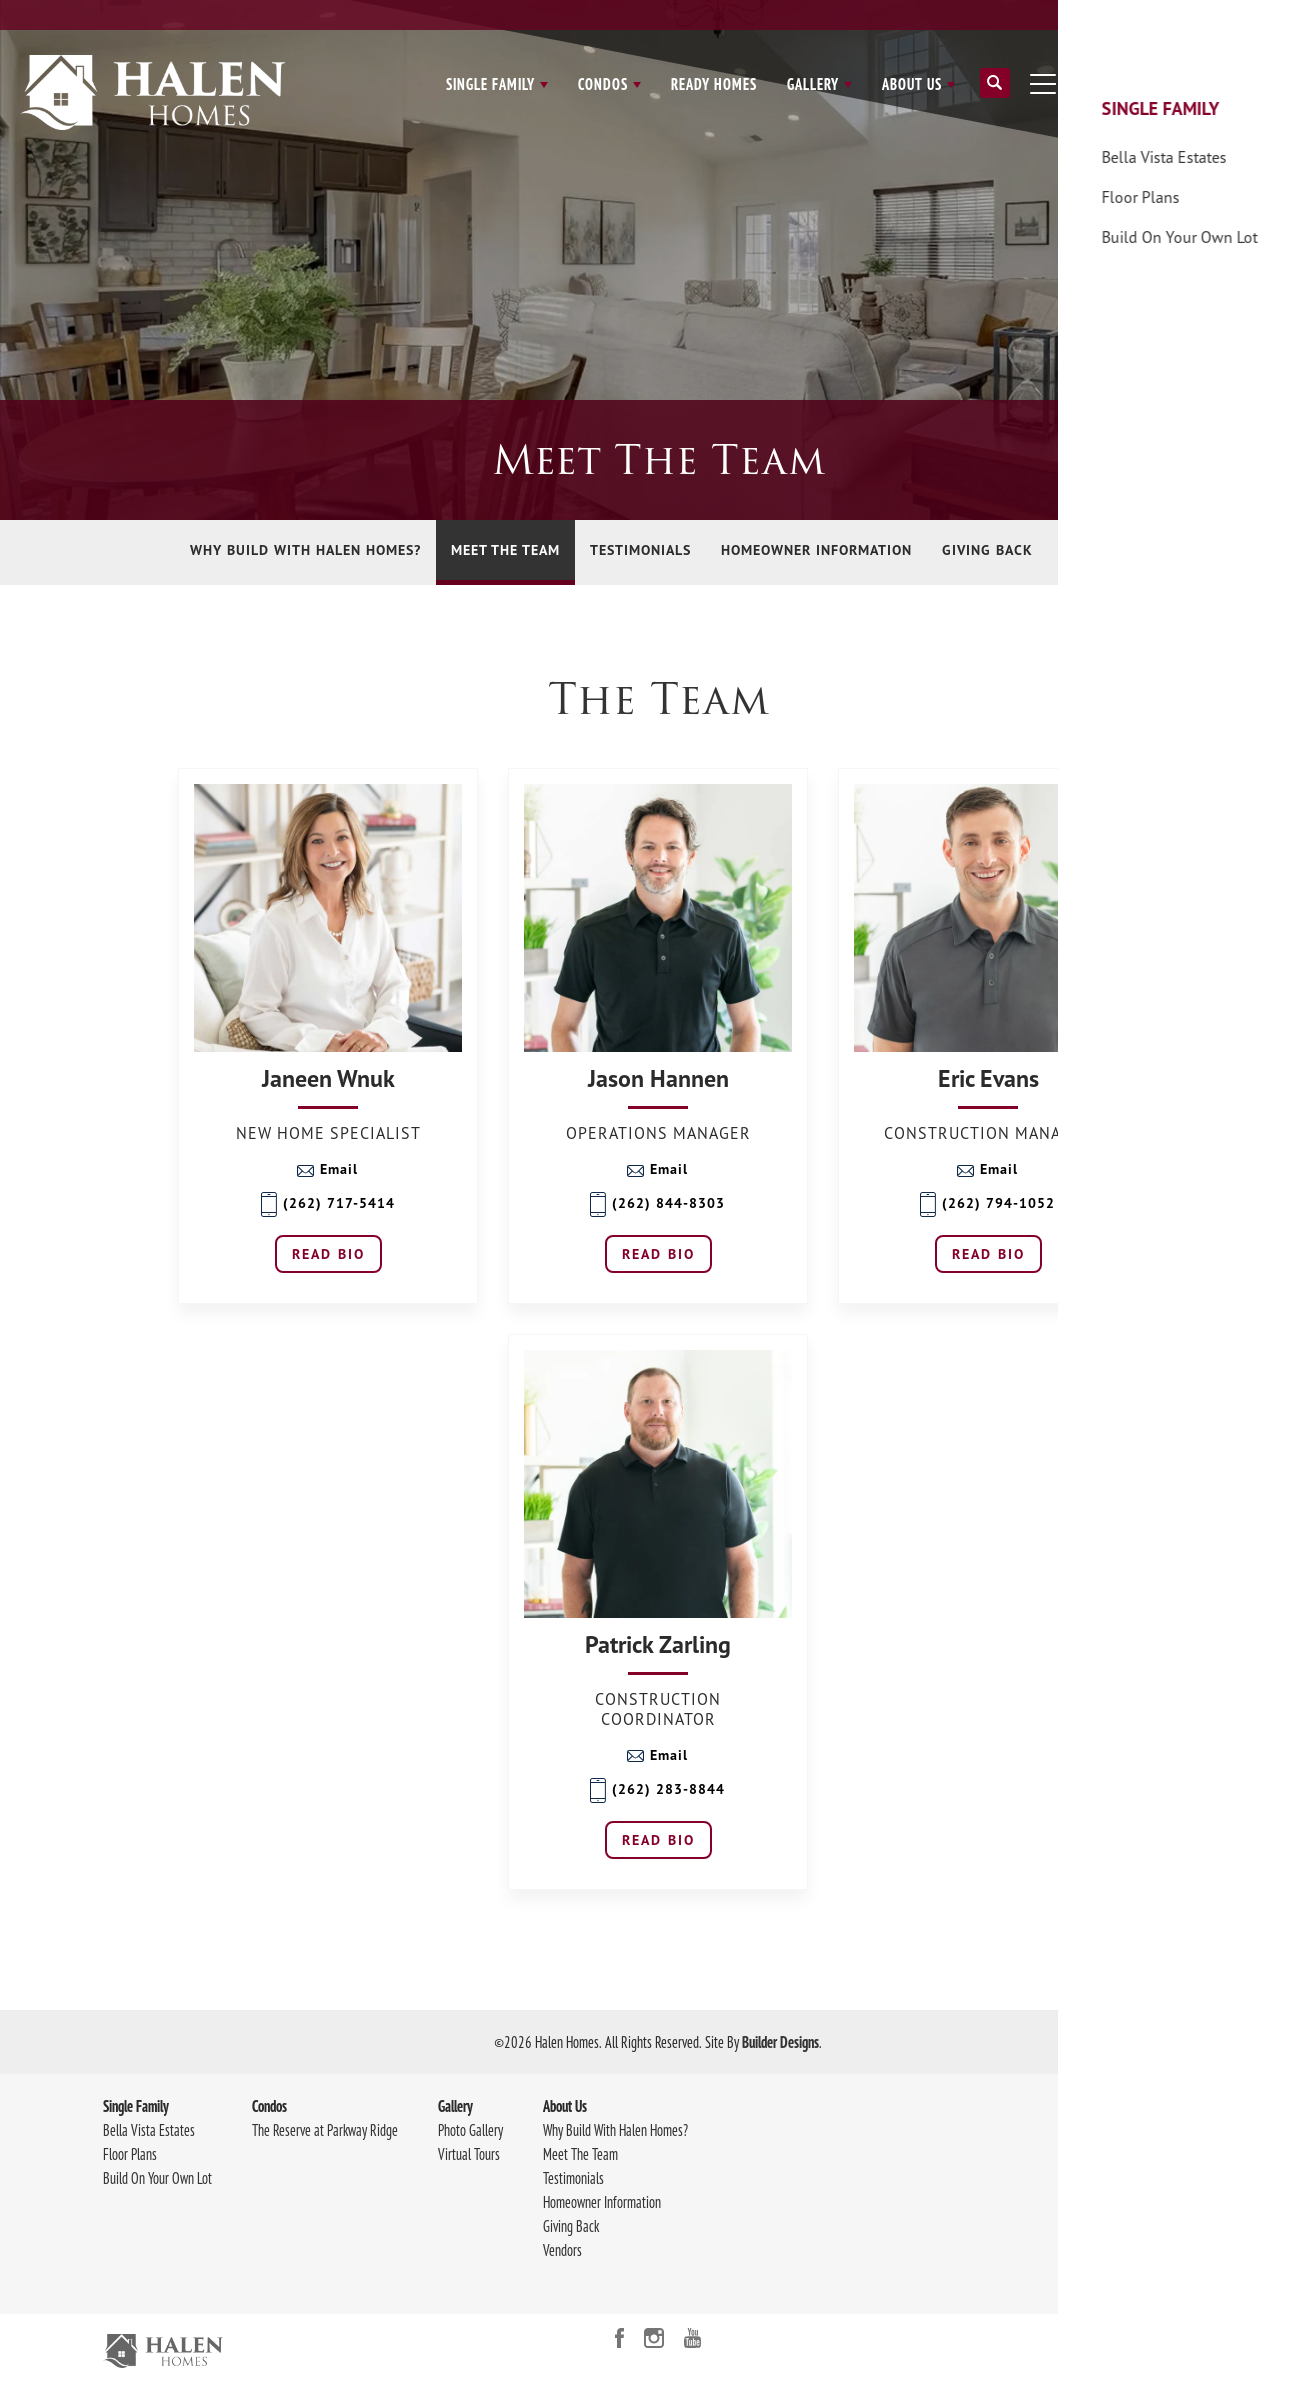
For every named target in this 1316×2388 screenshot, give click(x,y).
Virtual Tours (469, 2154)
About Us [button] (912, 84)
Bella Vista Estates (149, 2130)
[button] (995, 91)
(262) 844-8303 (657, 1204)
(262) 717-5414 (328, 1204)
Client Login (1122, 15)
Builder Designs (780, 2042)
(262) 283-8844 (657, 1790)
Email (327, 1169)
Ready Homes (714, 84)
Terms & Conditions (1143, 2242)
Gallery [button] (813, 84)
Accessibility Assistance (1152, 2266)
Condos (269, 2106)
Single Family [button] (490, 84)
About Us (565, 2106)
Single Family (136, 2106)
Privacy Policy (1130, 2218)
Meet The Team (505, 550)
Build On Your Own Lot (157, 2178)
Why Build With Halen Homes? (305, 550)
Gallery (455, 2106)
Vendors (1095, 550)
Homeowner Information (816, 550)
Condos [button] (603, 84)
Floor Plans (130, 2154)
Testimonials (640, 550)
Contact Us (1213, 15)
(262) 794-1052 (987, 1204)
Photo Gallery (470, 2130)
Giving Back (987, 550)
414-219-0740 (1170, 2178)
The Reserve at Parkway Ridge (325, 2130)
